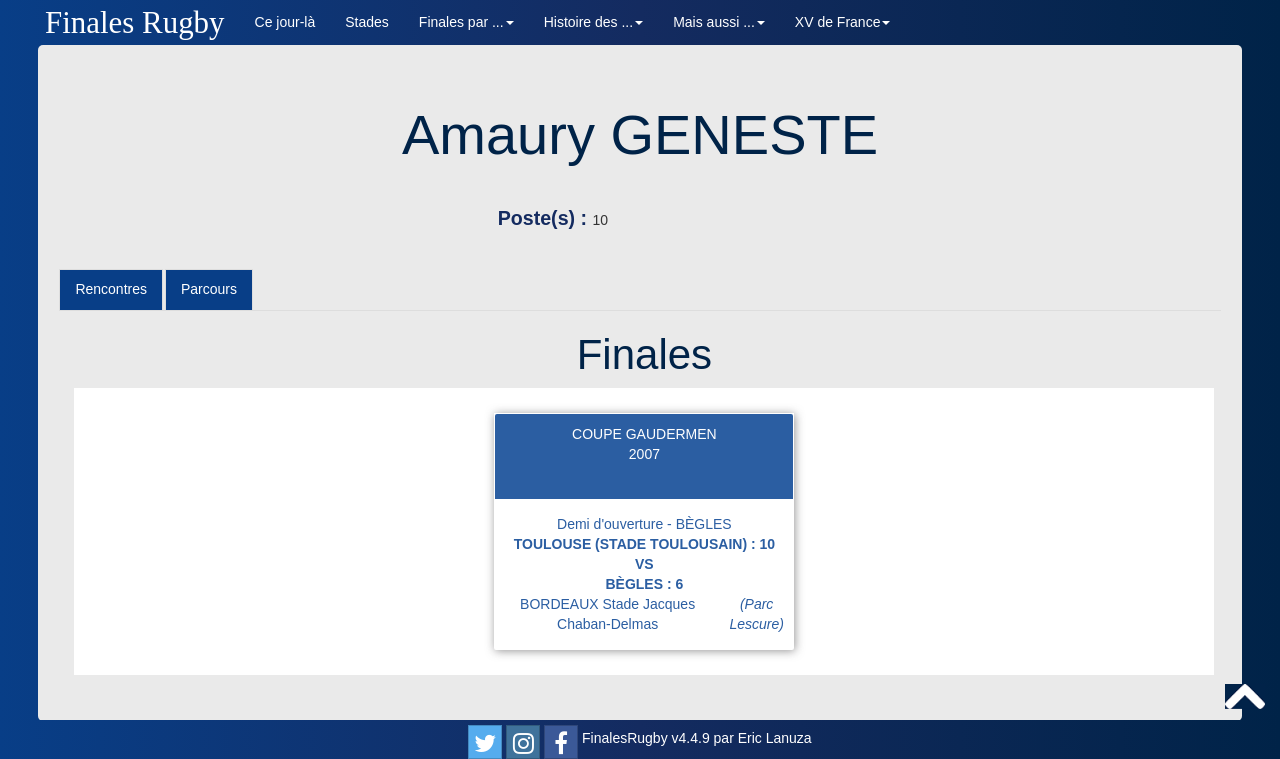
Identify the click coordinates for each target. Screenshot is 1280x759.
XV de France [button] (843, 22)
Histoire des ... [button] (593, 22)
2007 (644, 454)
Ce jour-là (285, 22)
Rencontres (111, 289)
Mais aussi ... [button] (719, 22)
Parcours (209, 289)
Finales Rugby (135, 22)
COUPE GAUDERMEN (644, 434)
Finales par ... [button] (466, 22)
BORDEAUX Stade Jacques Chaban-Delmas (656, 614)
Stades (367, 22)
